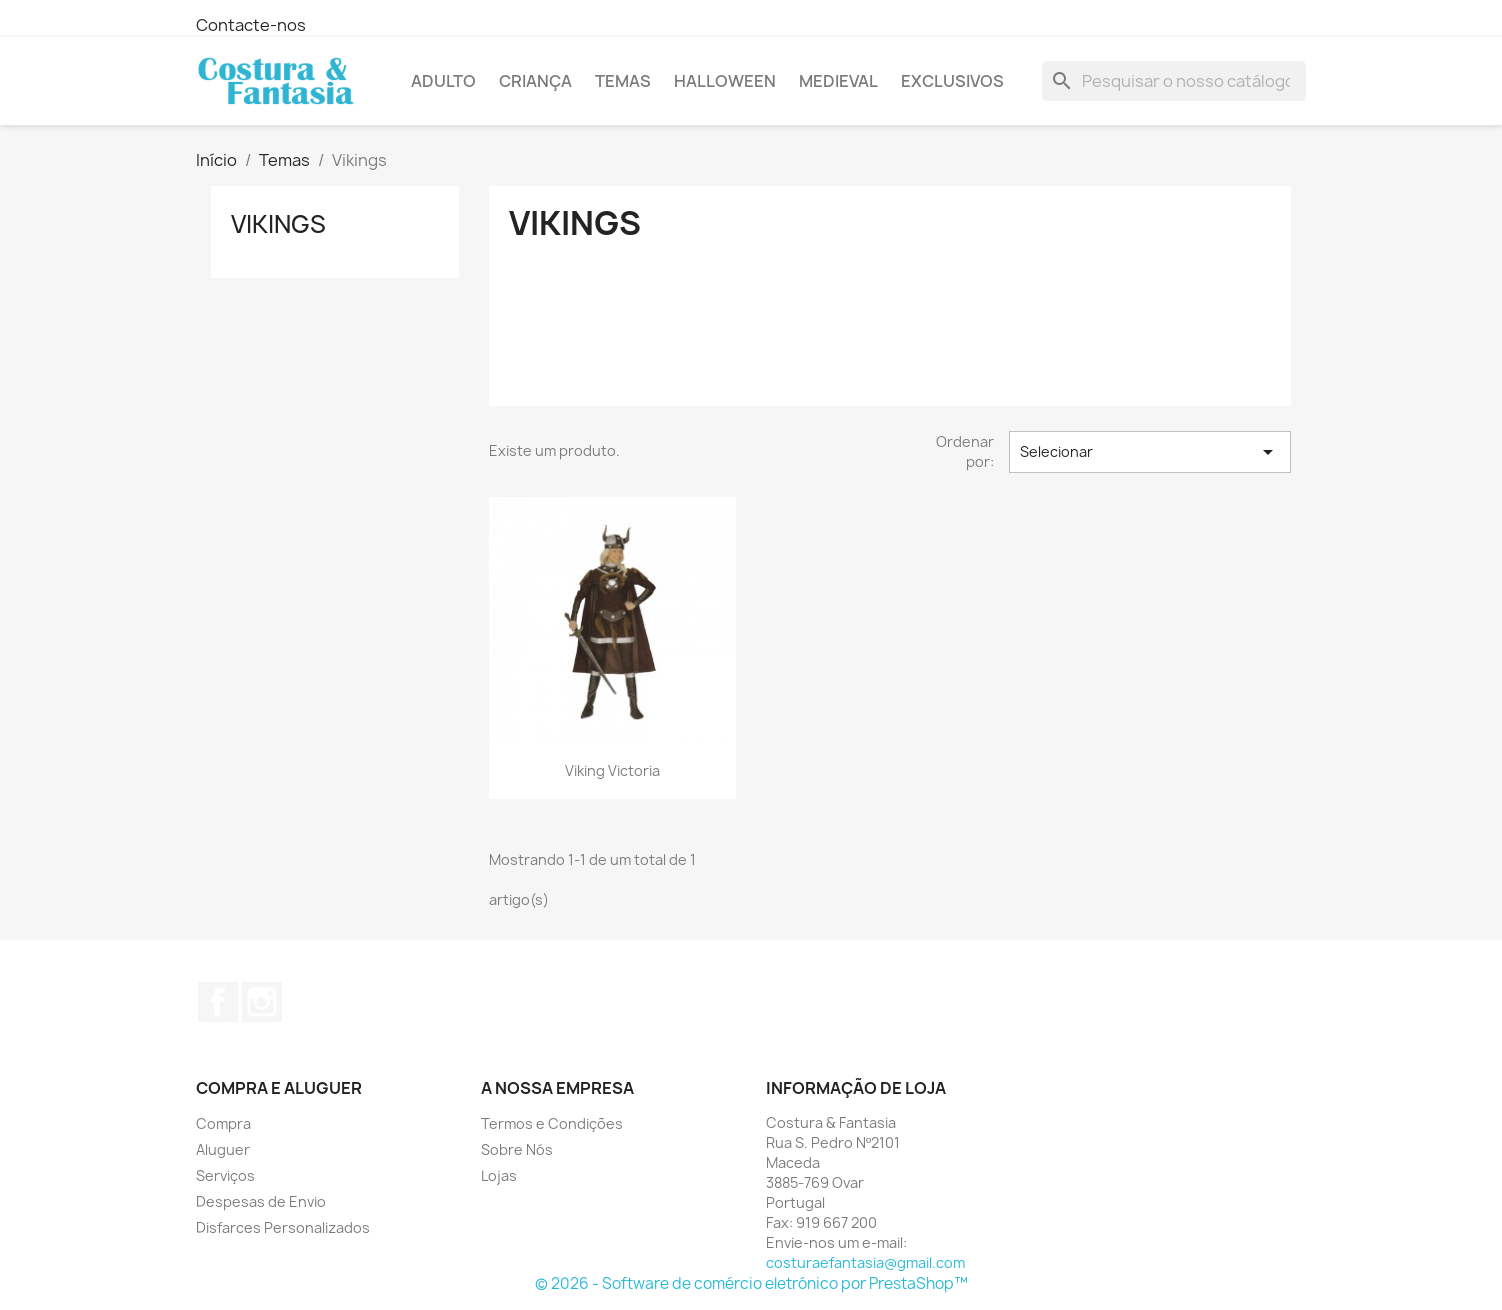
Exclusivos (952, 81)
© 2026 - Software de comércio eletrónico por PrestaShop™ (751, 1283)
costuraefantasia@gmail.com (865, 1262)
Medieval (838, 81)
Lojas (499, 1175)
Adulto (443, 81)
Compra (223, 1123)
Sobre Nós (517, 1149)
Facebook (218, 1002)
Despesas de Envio (261, 1201)
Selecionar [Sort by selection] (1150, 452)
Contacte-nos (251, 25)
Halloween (725, 81)
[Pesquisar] (1174, 81)
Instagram (262, 1002)
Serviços (225, 1175)
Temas (623, 81)
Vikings (278, 224)
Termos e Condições (552, 1123)
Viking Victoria (612, 770)
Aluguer (223, 1149)
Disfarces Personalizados (283, 1227)
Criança (535, 81)
